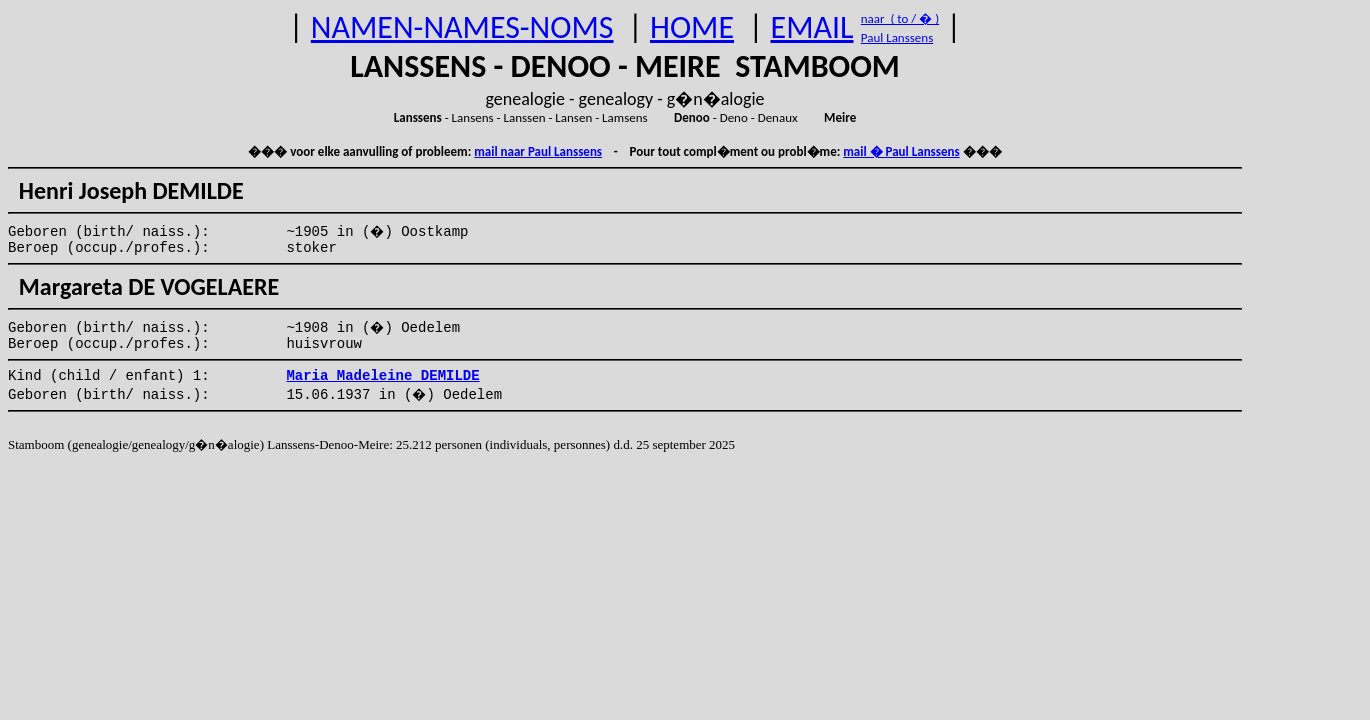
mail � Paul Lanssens (901, 151)
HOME (692, 27)
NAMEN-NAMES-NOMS (462, 27)
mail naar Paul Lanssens (538, 151)
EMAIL (812, 27)
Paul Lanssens (897, 37)
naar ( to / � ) (900, 18)
